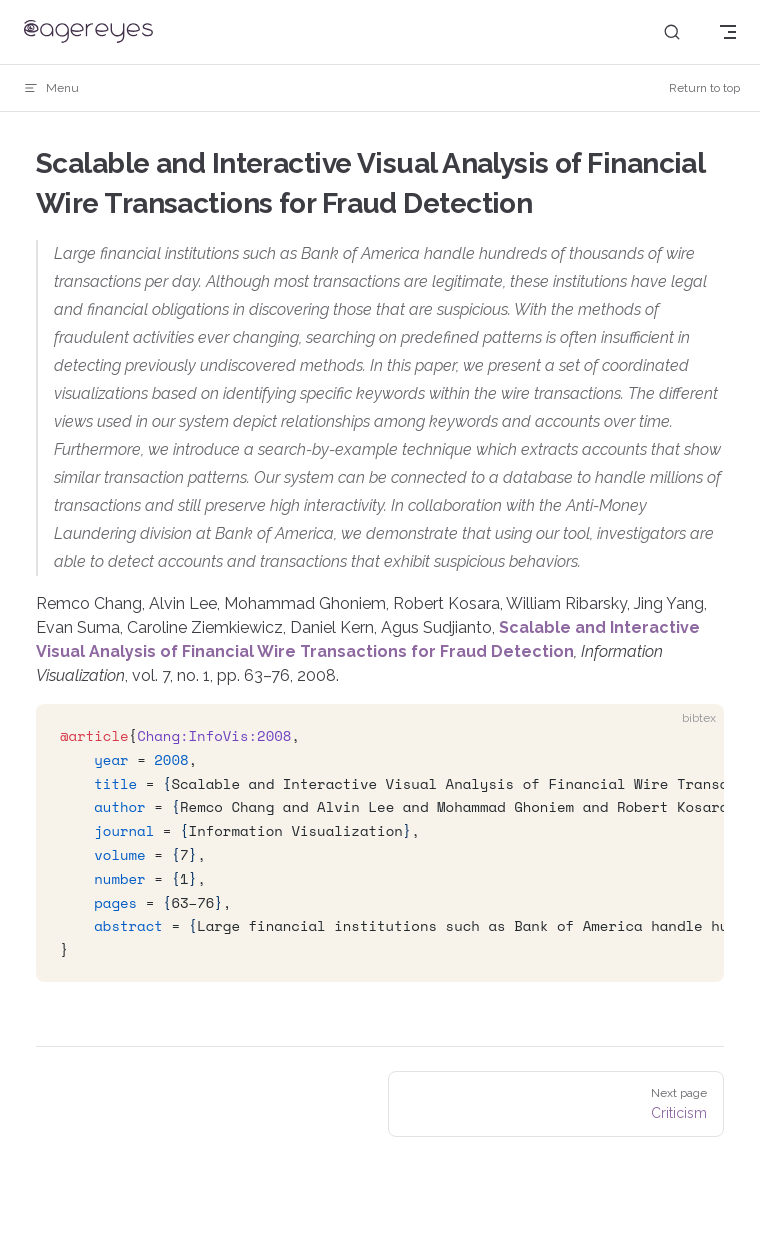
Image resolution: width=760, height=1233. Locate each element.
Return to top (704, 88)
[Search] (672, 32)
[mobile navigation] (728, 32)
